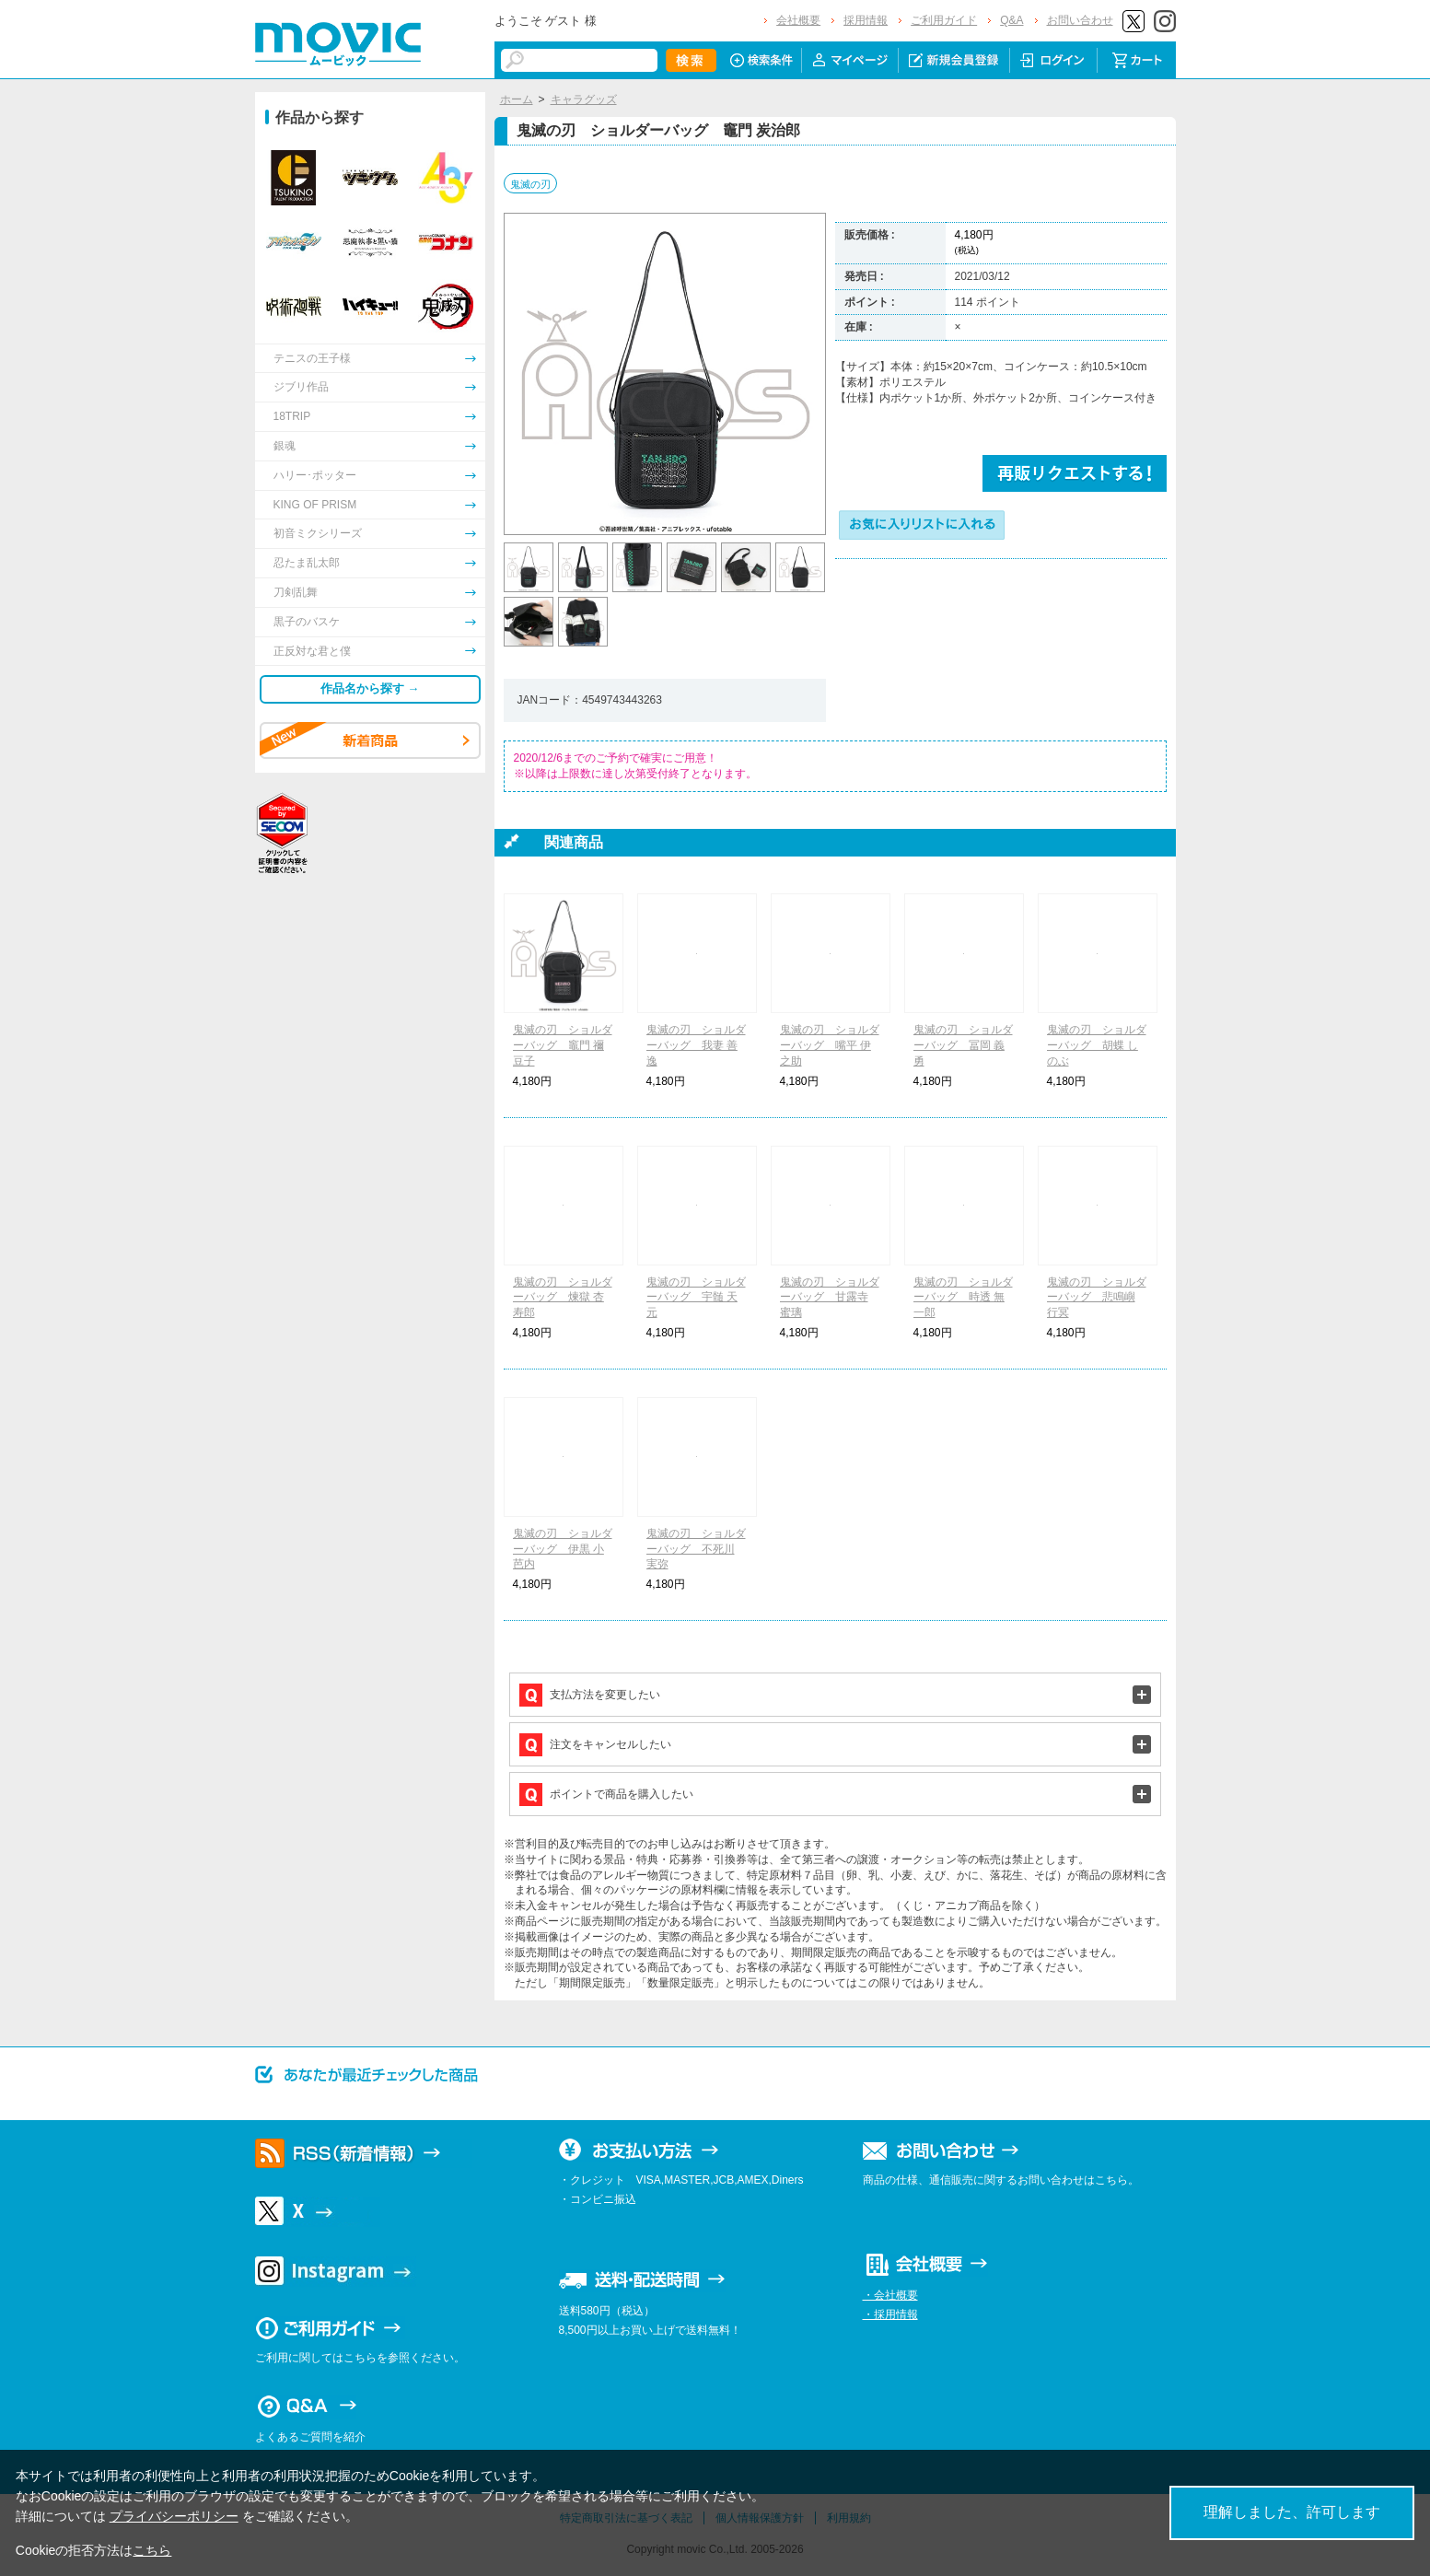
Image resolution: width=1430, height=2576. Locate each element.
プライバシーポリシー (174, 2516)
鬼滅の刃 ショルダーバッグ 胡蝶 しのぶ (1096, 1045)
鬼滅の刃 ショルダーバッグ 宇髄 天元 (696, 1298)
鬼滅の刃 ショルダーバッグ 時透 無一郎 (963, 1298)
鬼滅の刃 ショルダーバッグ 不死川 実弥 (696, 1549)
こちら (152, 2550)
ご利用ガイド (944, 20)
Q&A (1011, 20)
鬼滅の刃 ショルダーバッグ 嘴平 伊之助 (829, 1045)
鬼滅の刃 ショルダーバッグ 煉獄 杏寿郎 (562, 1298)
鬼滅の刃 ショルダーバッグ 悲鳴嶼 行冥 (1096, 1298)
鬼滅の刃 (530, 184)
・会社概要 (890, 2295)
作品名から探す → (370, 688)
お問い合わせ (1080, 20)
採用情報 (865, 20)
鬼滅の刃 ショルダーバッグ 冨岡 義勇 (963, 1045)
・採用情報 (890, 2314)
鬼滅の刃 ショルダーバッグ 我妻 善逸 (696, 1045)
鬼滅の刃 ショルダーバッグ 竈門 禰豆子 (562, 1045)
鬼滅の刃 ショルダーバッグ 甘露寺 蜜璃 (829, 1298)
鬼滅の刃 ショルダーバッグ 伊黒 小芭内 (562, 1549)
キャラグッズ (584, 99)
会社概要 (798, 20)
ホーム (516, 99)
